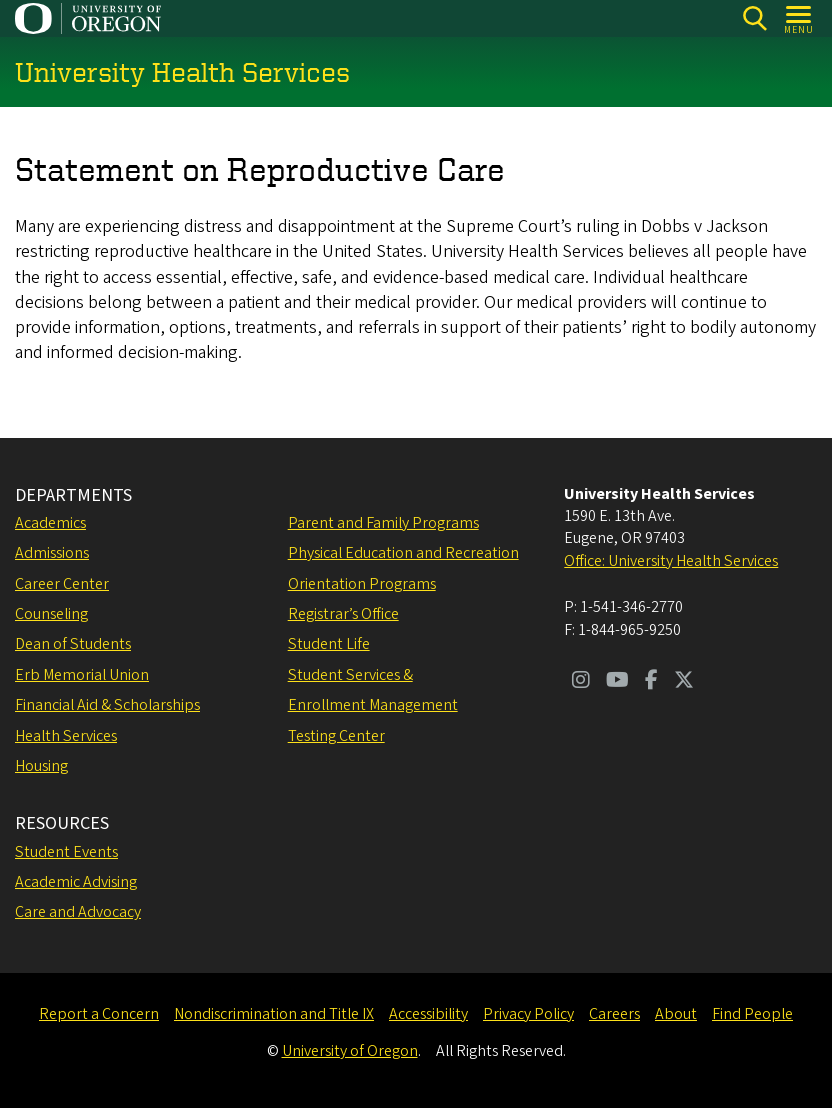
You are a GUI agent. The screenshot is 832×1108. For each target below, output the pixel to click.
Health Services (66, 736)
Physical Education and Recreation (403, 553)
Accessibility (428, 1014)
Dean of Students (73, 644)
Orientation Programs (362, 584)
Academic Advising (76, 882)
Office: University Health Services (671, 561)
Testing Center (336, 736)
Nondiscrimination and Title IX (274, 1014)
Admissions (52, 553)
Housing (41, 766)
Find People (752, 1014)
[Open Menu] (799, 18)
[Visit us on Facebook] (651, 682)
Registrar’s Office (343, 614)
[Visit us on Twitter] (684, 682)
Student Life (329, 644)
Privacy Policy (528, 1014)
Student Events (66, 852)
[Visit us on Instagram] (581, 682)
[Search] (754, 18)
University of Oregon (350, 1051)
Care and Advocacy (78, 912)
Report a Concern (99, 1014)
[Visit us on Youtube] (617, 682)
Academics (50, 523)
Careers (614, 1014)
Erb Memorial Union (82, 675)
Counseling (51, 614)
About (676, 1014)
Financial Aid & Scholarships (107, 705)
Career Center (62, 584)
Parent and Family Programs (383, 523)
